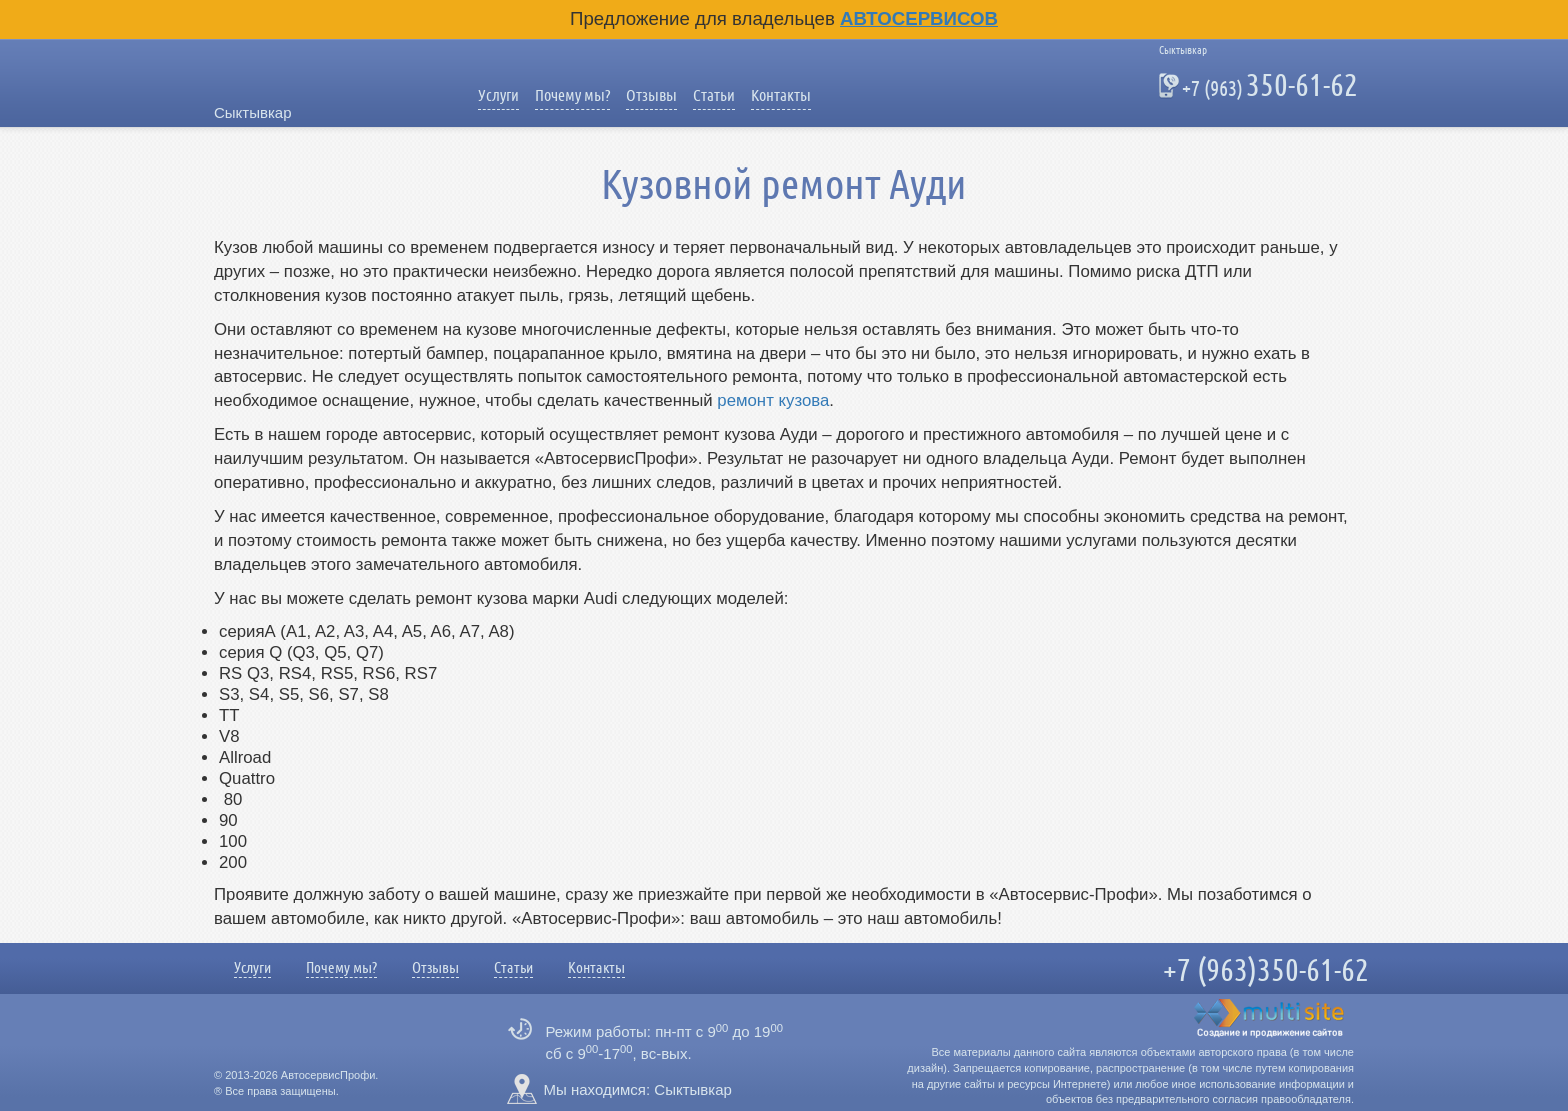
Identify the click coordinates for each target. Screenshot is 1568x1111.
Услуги (498, 96)
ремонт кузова (773, 400)
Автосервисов (919, 18)
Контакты (781, 96)
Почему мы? (572, 96)
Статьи (714, 96)
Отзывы (651, 96)
